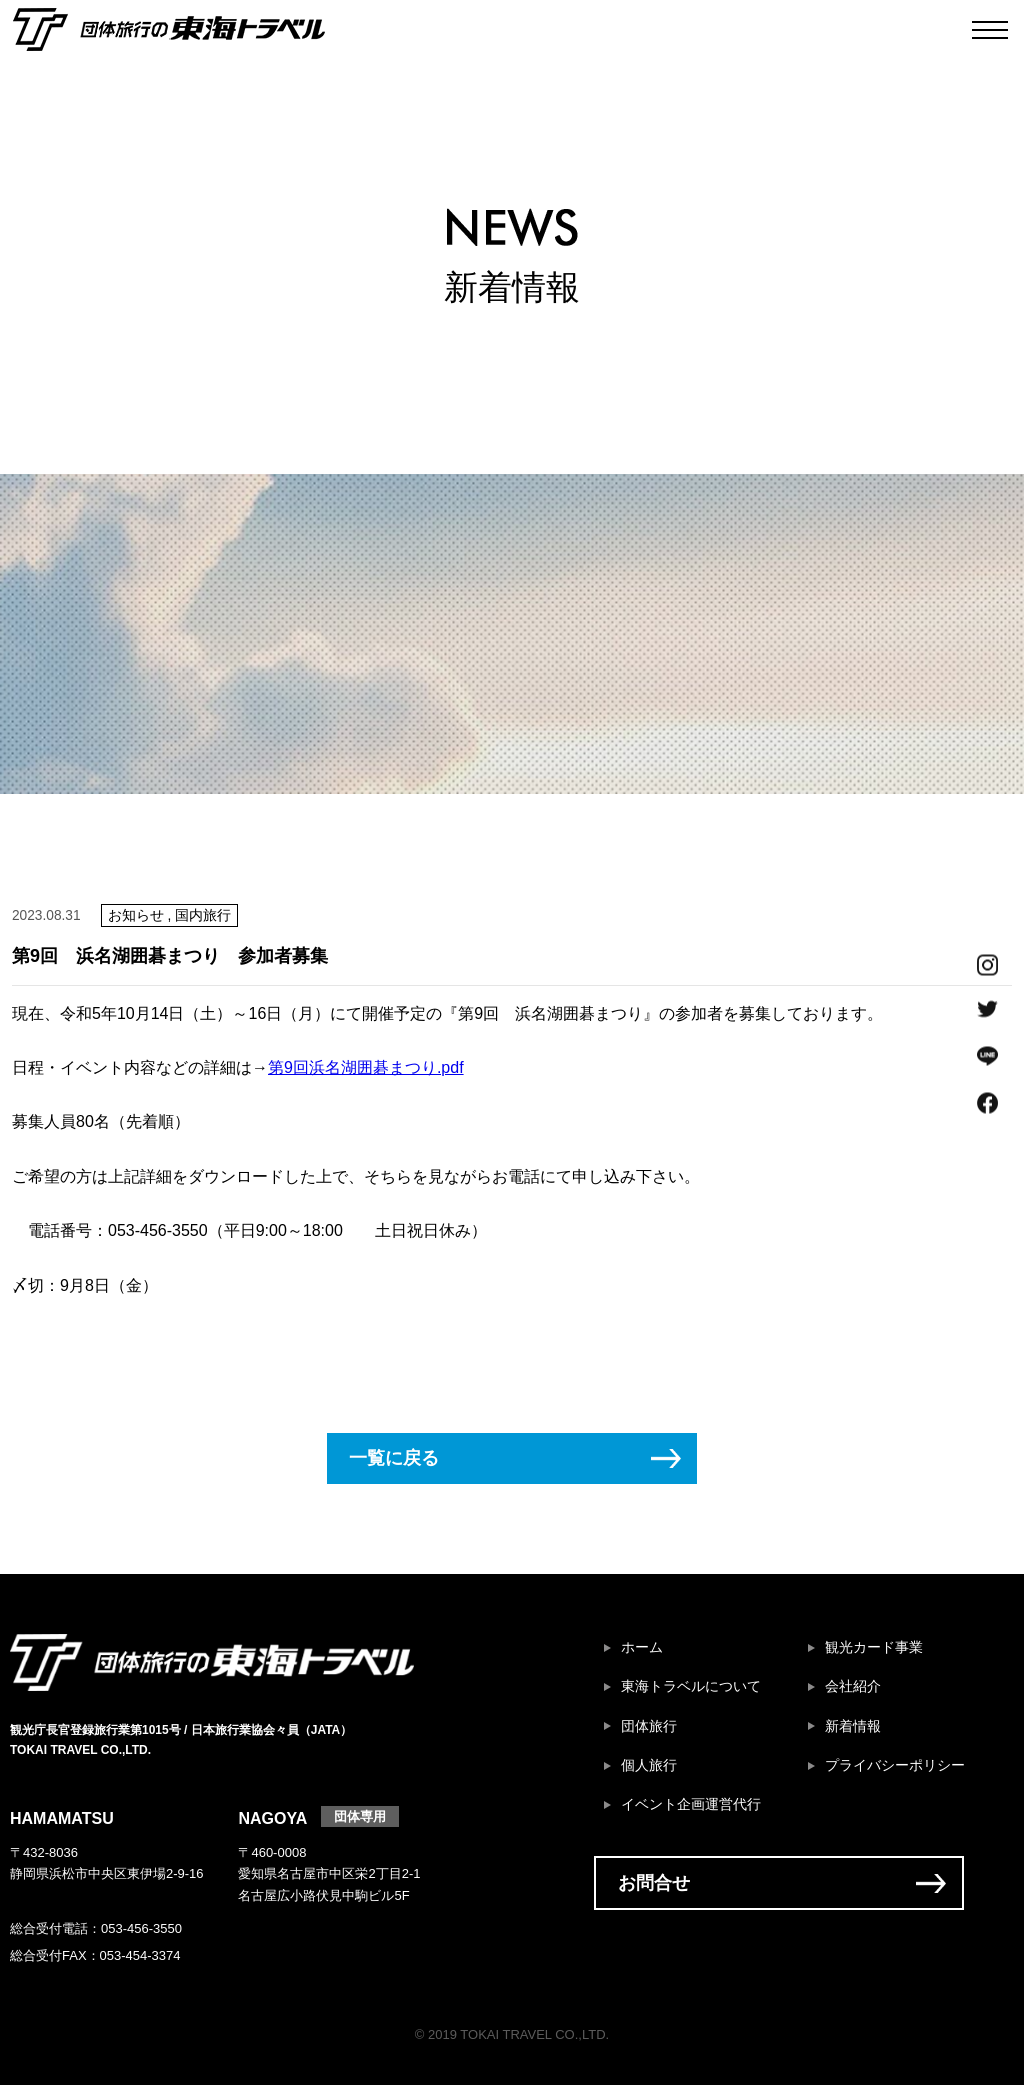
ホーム (642, 1647)
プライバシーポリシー (895, 1765)
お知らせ (136, 915)
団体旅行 (649, 1726)
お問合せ (654, 1883)
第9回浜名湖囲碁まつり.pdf (366, 1067)
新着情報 (853, 1726)
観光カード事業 (874, 1647)
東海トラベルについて (691, 1686)
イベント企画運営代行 (691, 1804)
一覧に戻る (394, 1458)
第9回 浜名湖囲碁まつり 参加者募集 (170, 956)
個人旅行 (649, 1765)
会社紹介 (853, 1686)
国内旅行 (203, 915)
